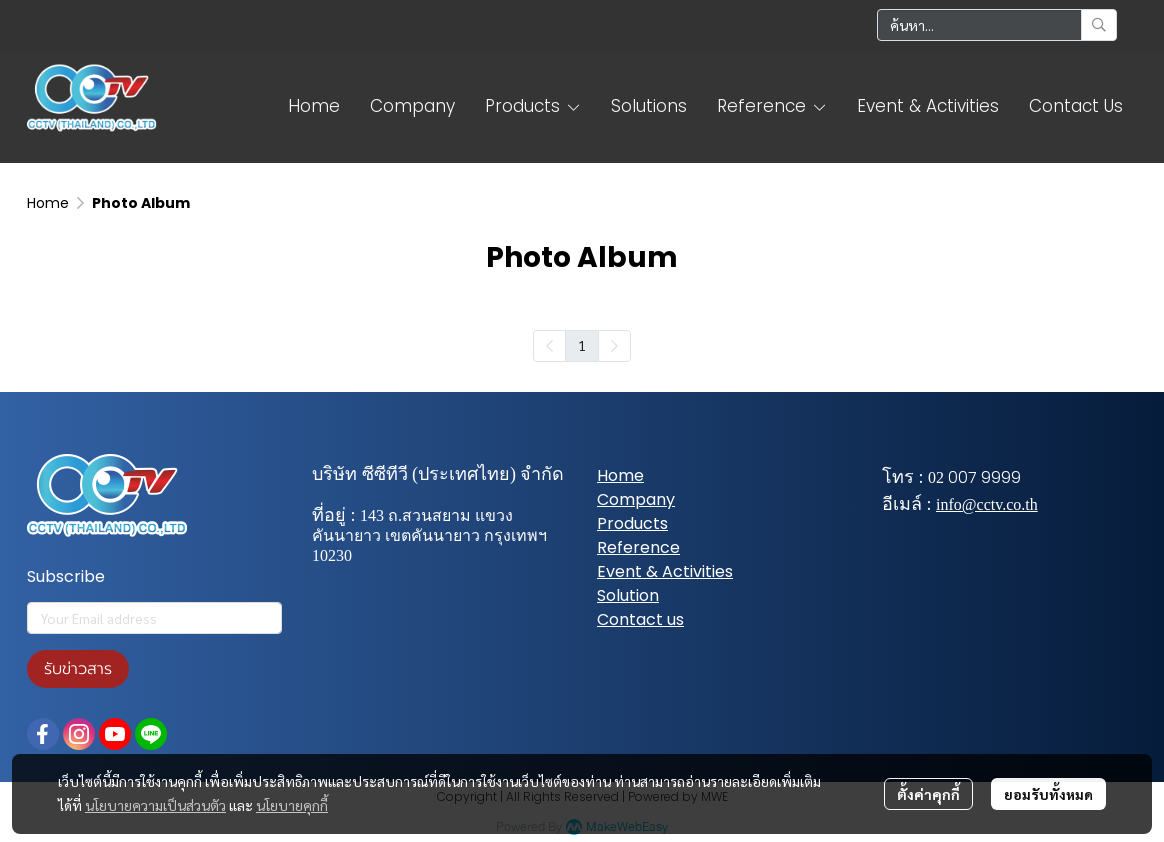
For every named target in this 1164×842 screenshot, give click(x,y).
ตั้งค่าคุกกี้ (928, 794)
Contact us (640, 619)
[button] (997, 25)
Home (48, 203)
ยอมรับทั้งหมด (1048, 794)
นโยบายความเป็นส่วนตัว (155, 805)
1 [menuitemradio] (582, 345)
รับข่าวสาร (78, 669)
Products (632, 523)
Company (636, 499)
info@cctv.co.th (987, 504)
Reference (638, 547)
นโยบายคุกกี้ (292, 805)
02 (936, 477)
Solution (628, 595)
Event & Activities (665, 571)
